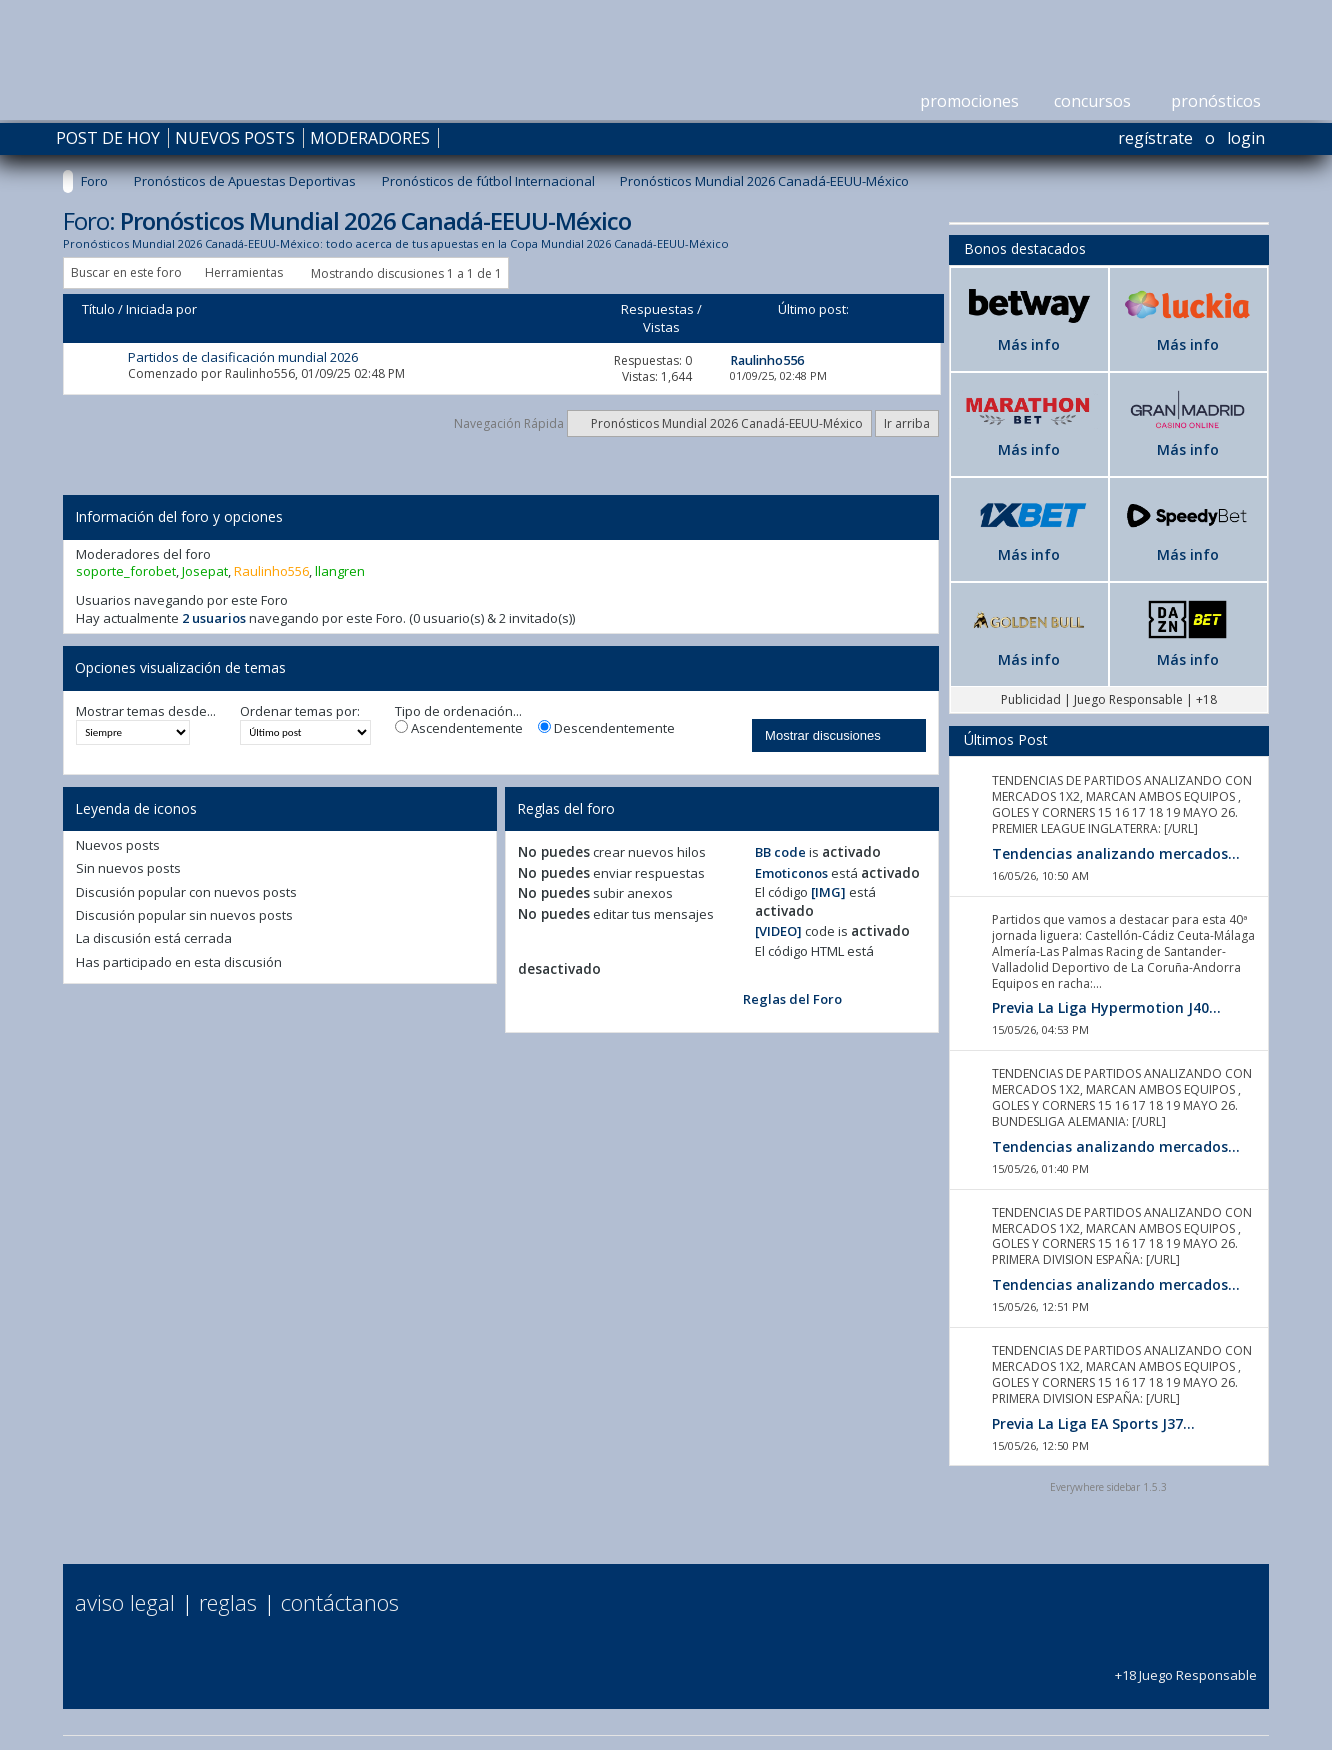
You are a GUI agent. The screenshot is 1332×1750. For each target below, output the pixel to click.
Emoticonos (791, 873)
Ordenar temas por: (300, 711)
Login (1246, 138)
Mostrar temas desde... (146, 711)
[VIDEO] (778, 931)
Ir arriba (907, 423)
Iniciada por (161, 309)
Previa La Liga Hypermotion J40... (1106, 1007)
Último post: (813, 309)
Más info (1029, 344)
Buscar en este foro (126, 272)
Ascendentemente (459, 728)
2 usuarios (214, 618)
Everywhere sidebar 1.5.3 (1108, 1487)
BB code (780, 852)
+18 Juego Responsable (1186, 1666)
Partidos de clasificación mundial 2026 (243, 357)
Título (98, 309)
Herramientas (244, 272)
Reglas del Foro (792, 999)
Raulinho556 (260, 373)
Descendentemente (606, 728)
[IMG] (828, 892)
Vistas (661, 327)
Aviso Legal (125, 1602)
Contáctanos (340, 1602)
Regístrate (1155, 138)
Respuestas (657, 309)
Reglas (228, 1602)
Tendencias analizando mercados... (1116, 853)
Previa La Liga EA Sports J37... (1093, 1423)
